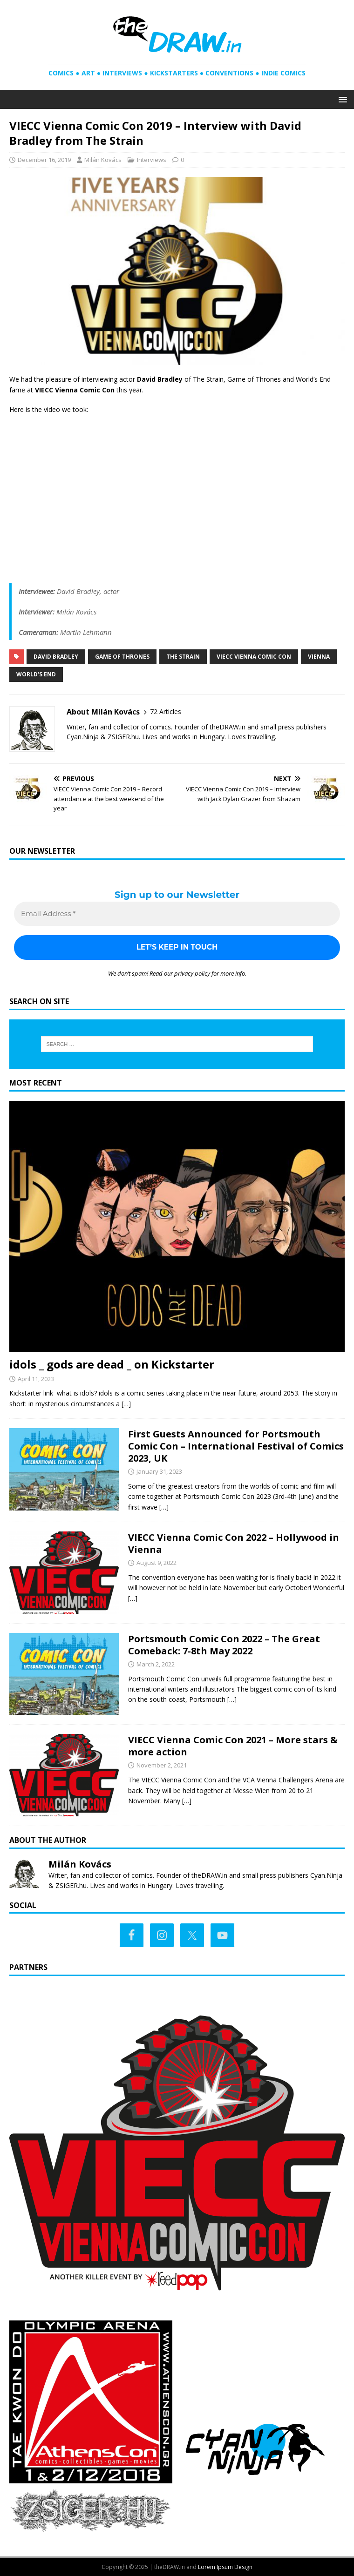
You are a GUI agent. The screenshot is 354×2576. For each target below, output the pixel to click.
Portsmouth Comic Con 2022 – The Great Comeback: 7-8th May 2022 (224, 1644)
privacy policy (192, 973)
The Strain (183, 657)
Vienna (319, 657)
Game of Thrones (122, 657)
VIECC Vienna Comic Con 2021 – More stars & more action (233, 1745)
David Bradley (56, 657)
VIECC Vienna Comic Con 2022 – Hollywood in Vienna (233, 1543)
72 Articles (165, 711)
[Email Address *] (177, 914)
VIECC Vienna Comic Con (254, 657)
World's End (36, 674)
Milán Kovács (103, 159)
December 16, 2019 (44, 159)
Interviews (151, 159)
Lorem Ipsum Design (225, 2567)
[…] (126, 1403)
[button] (341, 99)
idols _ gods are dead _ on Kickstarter (111, 1364)
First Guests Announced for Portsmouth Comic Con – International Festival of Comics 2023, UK (236, 1446)
